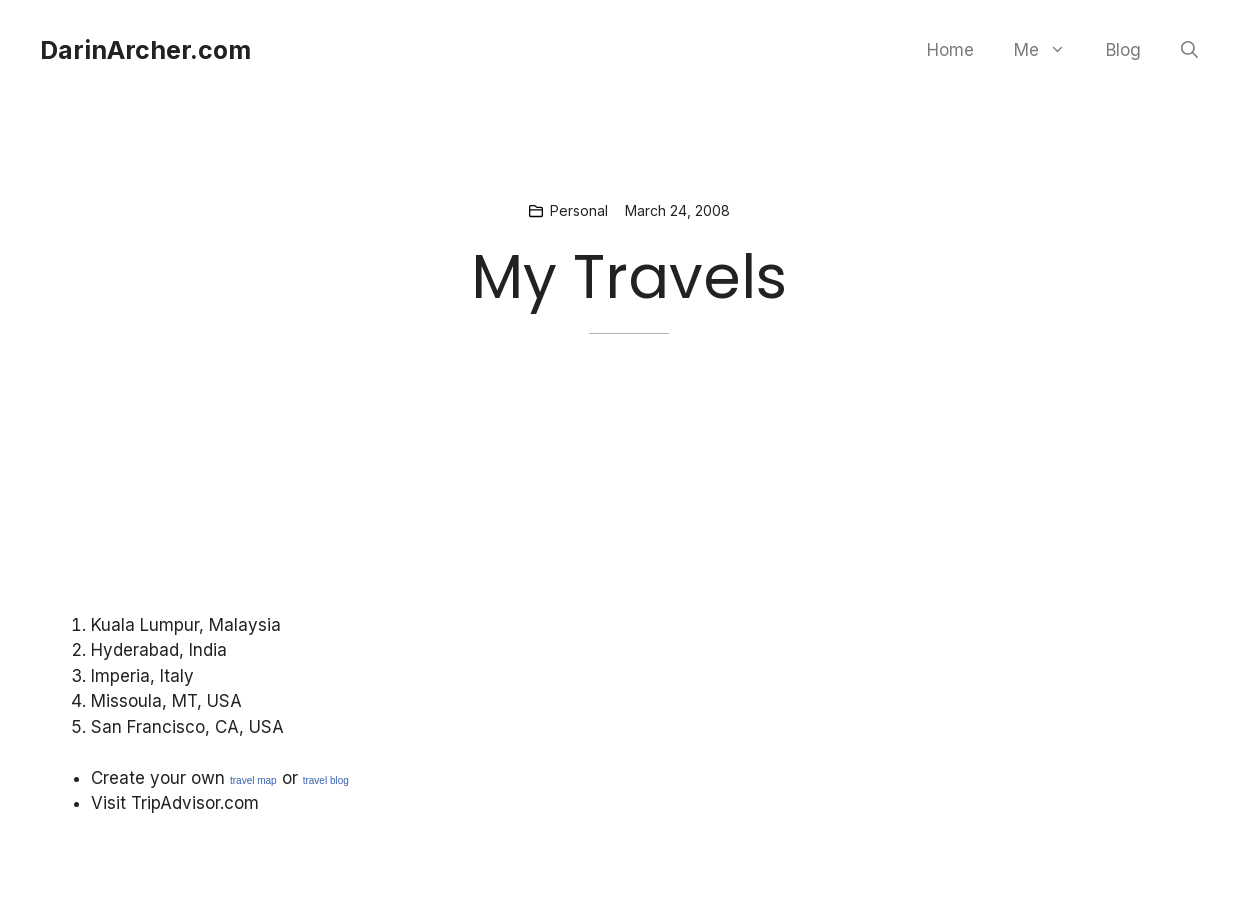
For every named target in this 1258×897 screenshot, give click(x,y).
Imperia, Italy (142, 676)
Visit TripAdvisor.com (175, 803)
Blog (1123, 50)
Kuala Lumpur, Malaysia (186, 625)
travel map (253, 780)
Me (1050, 50)
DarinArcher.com (145, 50)
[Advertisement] (462, 514)
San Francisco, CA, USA (187, 727)
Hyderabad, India (159, 650)
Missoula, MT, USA (166, 701)
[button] (1189, 50)
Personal (579, 210)
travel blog (326, 780)
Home (950, 50)
